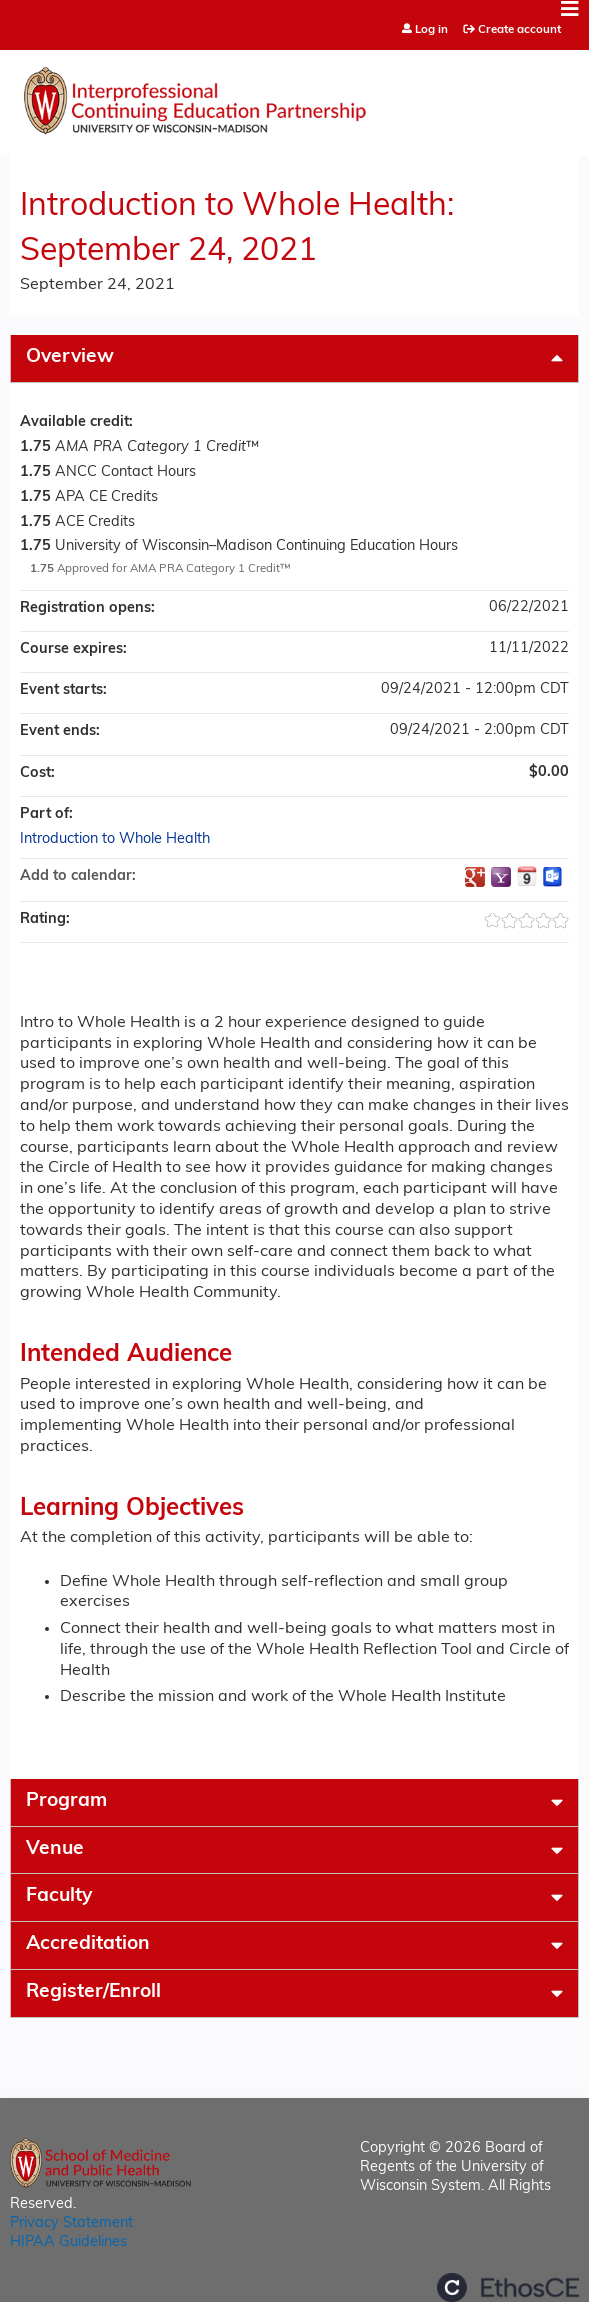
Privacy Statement (71, 2223)
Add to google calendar (475, 877)
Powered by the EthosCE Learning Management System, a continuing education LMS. (508, 2287)
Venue (55, 1849)
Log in (431, 30)
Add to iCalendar (527, 876)
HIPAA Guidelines (68, 2242)
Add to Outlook (553, 877)
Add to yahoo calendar (501, 877)
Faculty (59, 1896)
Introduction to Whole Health (115, 839)
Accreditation (88, 1944)
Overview (70, 357)
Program (66, 1801)
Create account (519, 30)
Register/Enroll (93, 1992)
